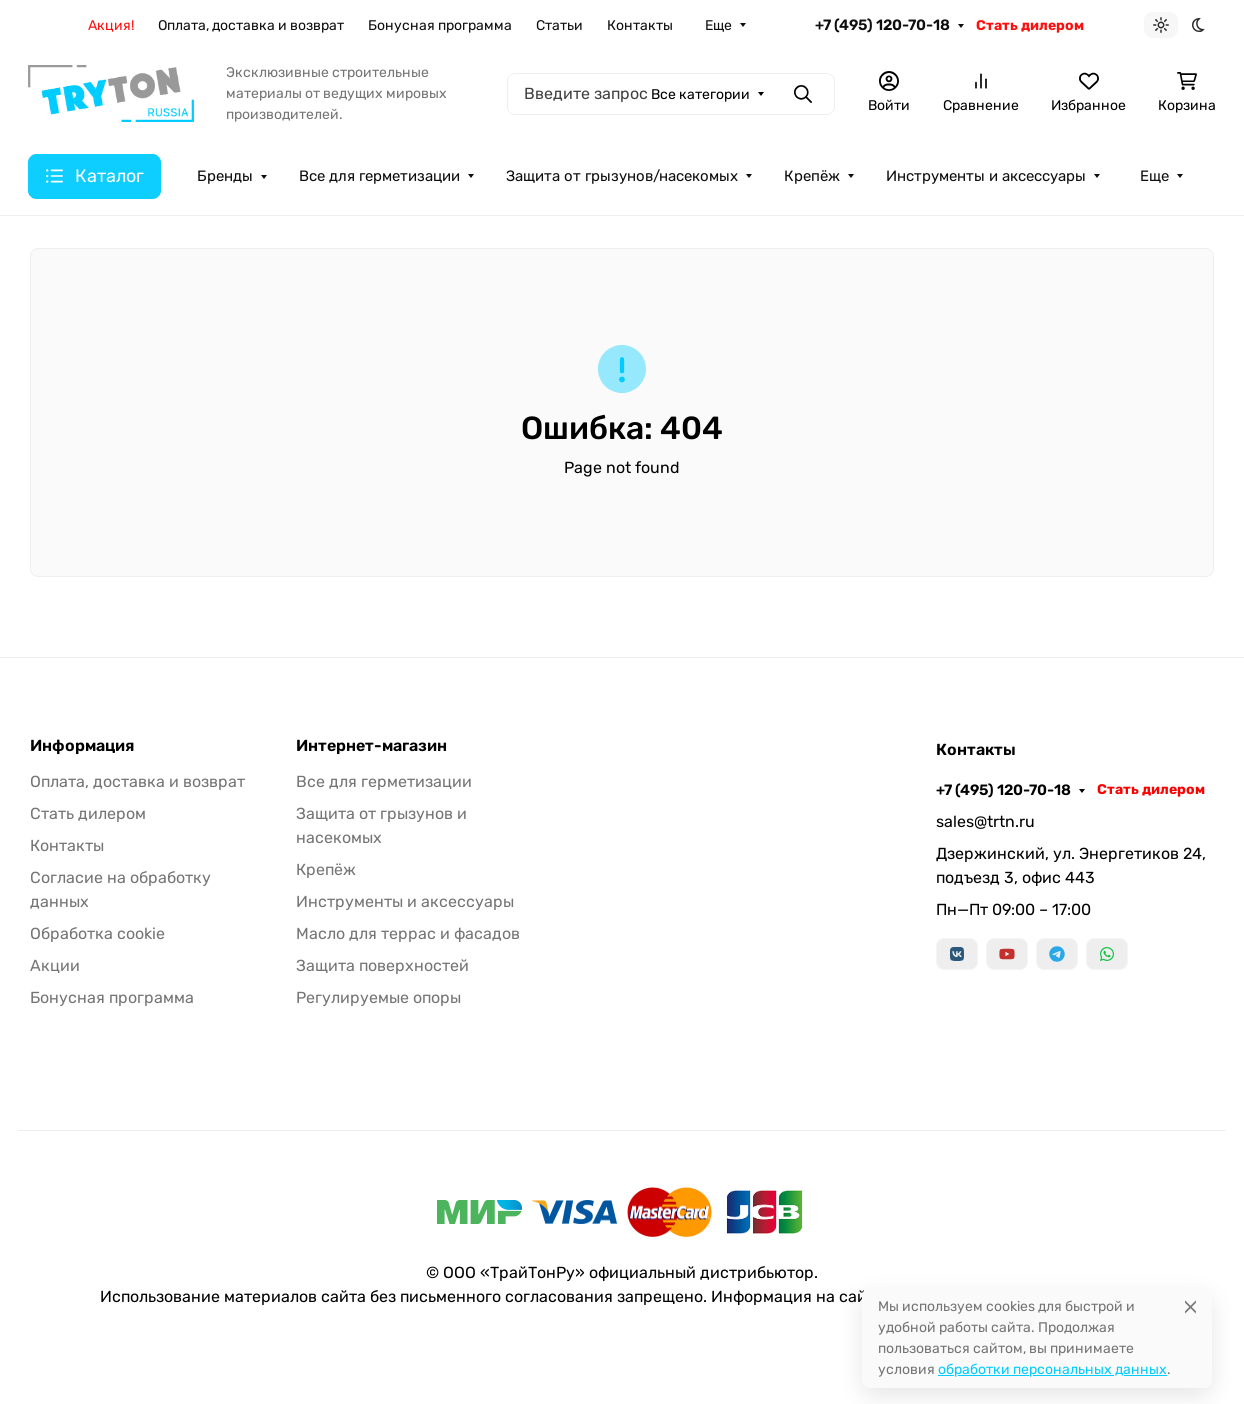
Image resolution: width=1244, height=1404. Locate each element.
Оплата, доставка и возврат (251, 25)
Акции (55, 965)
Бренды (225, 176)
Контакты (640, 25)
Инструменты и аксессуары (986, 176)
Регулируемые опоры (378, 997)
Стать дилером (1030, 25)
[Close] (1190, 1306)
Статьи (559, 25)
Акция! (111, 25)
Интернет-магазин (371, 746)
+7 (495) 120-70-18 (882, 25)
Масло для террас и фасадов (408, 933)
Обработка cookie (97, 933)
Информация (82, 746)
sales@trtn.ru (985, 821)
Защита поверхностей (382, 965)
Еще (718, 25)
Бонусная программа (440, 25)
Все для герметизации (379, 176)
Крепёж (812, 176)
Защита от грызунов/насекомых (622, 176)
